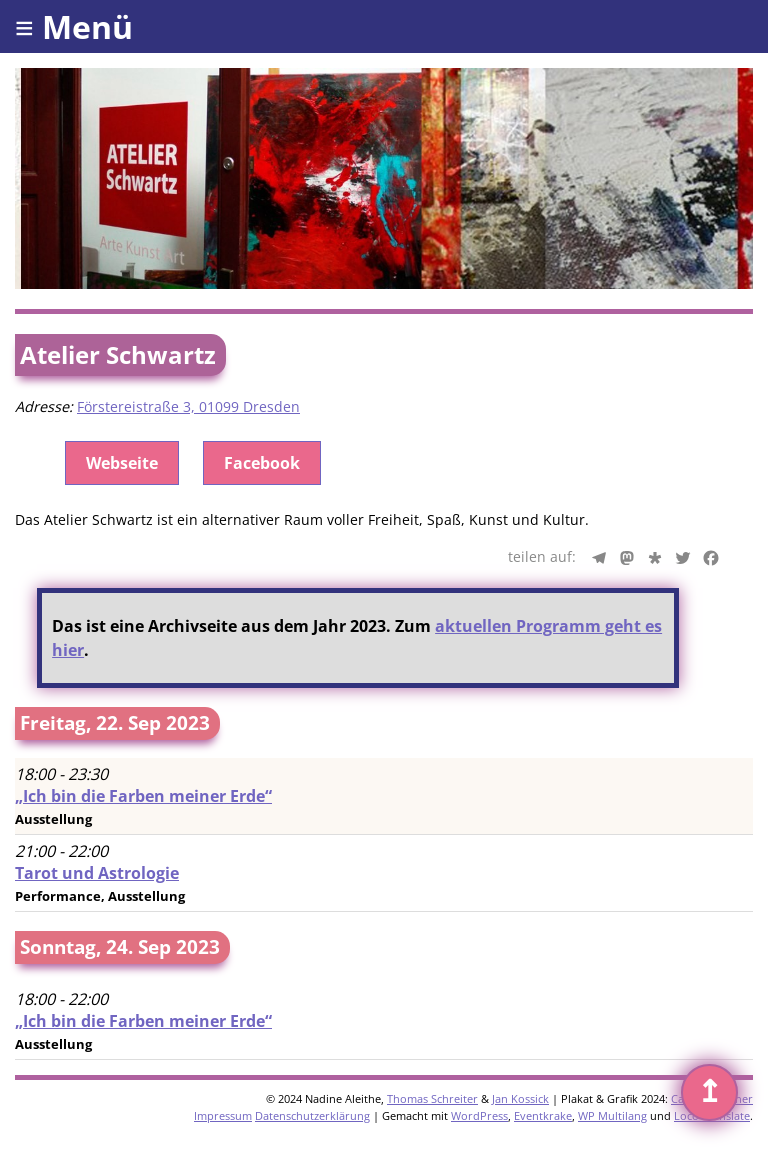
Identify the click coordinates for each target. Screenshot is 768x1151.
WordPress (479, 1115)
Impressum (223, 1115)
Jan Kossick (520, 1098)
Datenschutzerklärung (312, 1115)
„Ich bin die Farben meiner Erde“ (143, 796)
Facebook (262, 463)
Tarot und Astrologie (97, 873)
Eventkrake (543, 1115)
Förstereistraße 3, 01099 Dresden (188, 406)
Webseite (122, 463)
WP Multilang (612, 1115)
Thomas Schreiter (432, 1098)
